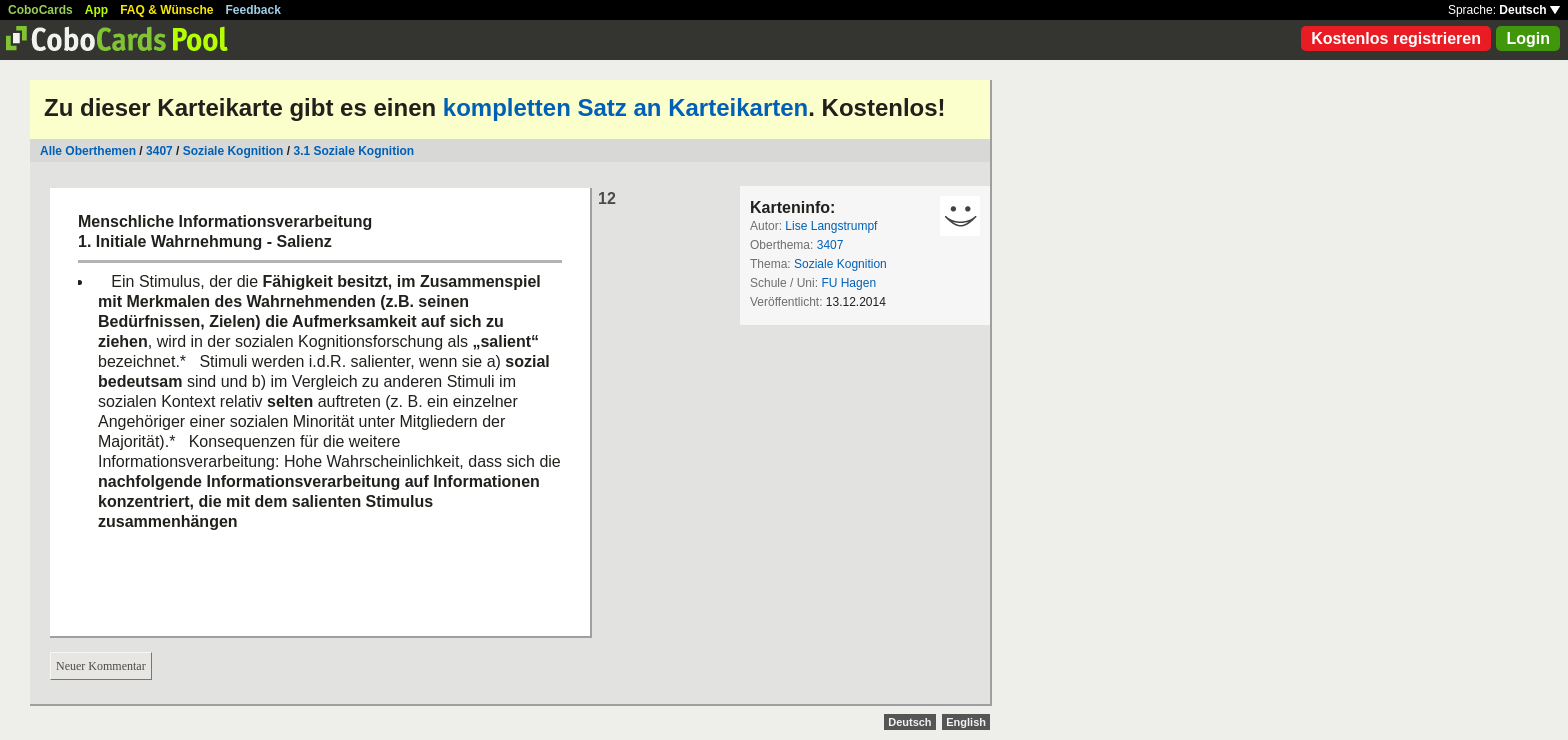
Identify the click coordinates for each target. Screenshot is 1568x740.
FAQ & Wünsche (166, 10)
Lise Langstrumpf (831, 226)
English (966, 722)
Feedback (253, 10)
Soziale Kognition (233, 151)
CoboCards (40, 10)
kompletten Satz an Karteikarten (625, 107)
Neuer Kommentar (101, 666)
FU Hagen (848, 283)
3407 (159, 151)
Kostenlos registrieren (1396, 38)
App (96, 10)
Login (1528, 38)
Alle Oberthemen (88, 151)
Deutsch (1529, 10)
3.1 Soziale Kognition (353, 151)
